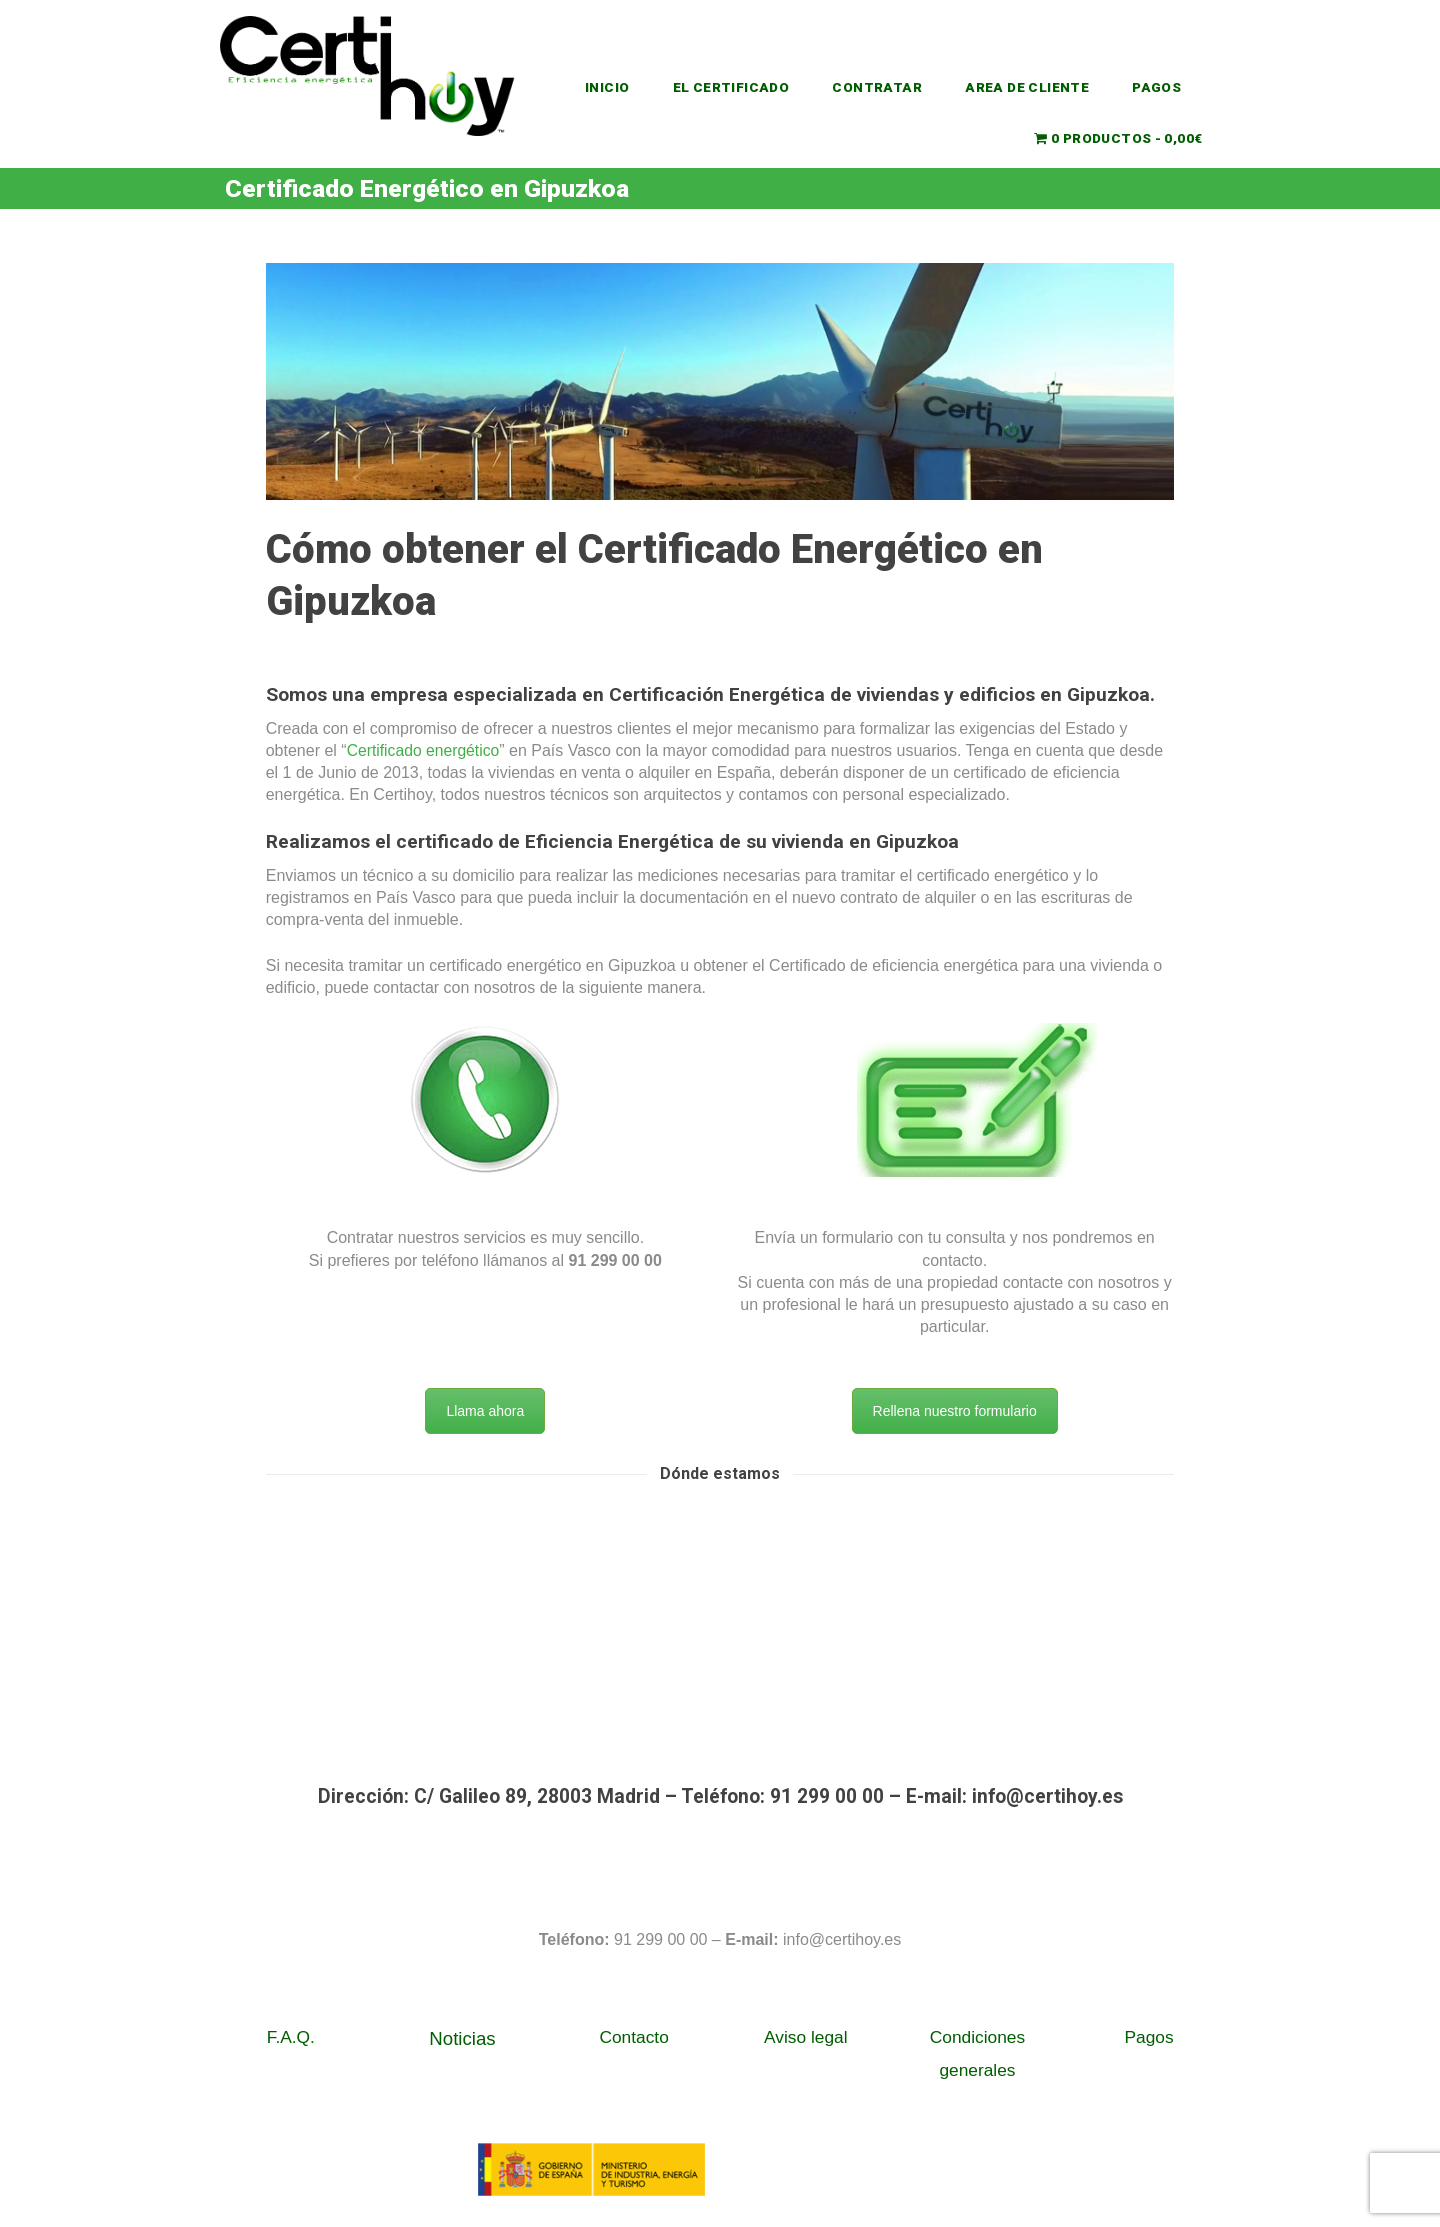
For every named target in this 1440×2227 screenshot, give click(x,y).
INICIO (607, 87)
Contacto (633, 2037)
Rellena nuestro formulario (955, 1411)
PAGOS (1157, 87)
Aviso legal (806, 2037)
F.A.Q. (291, 2037)
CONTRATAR (878, 87)
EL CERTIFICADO (731, 87)
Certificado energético (425, 750)
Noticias (462, 2038)
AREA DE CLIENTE (1028, 87)
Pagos (1149, 2037)
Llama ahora (485, 1411)
